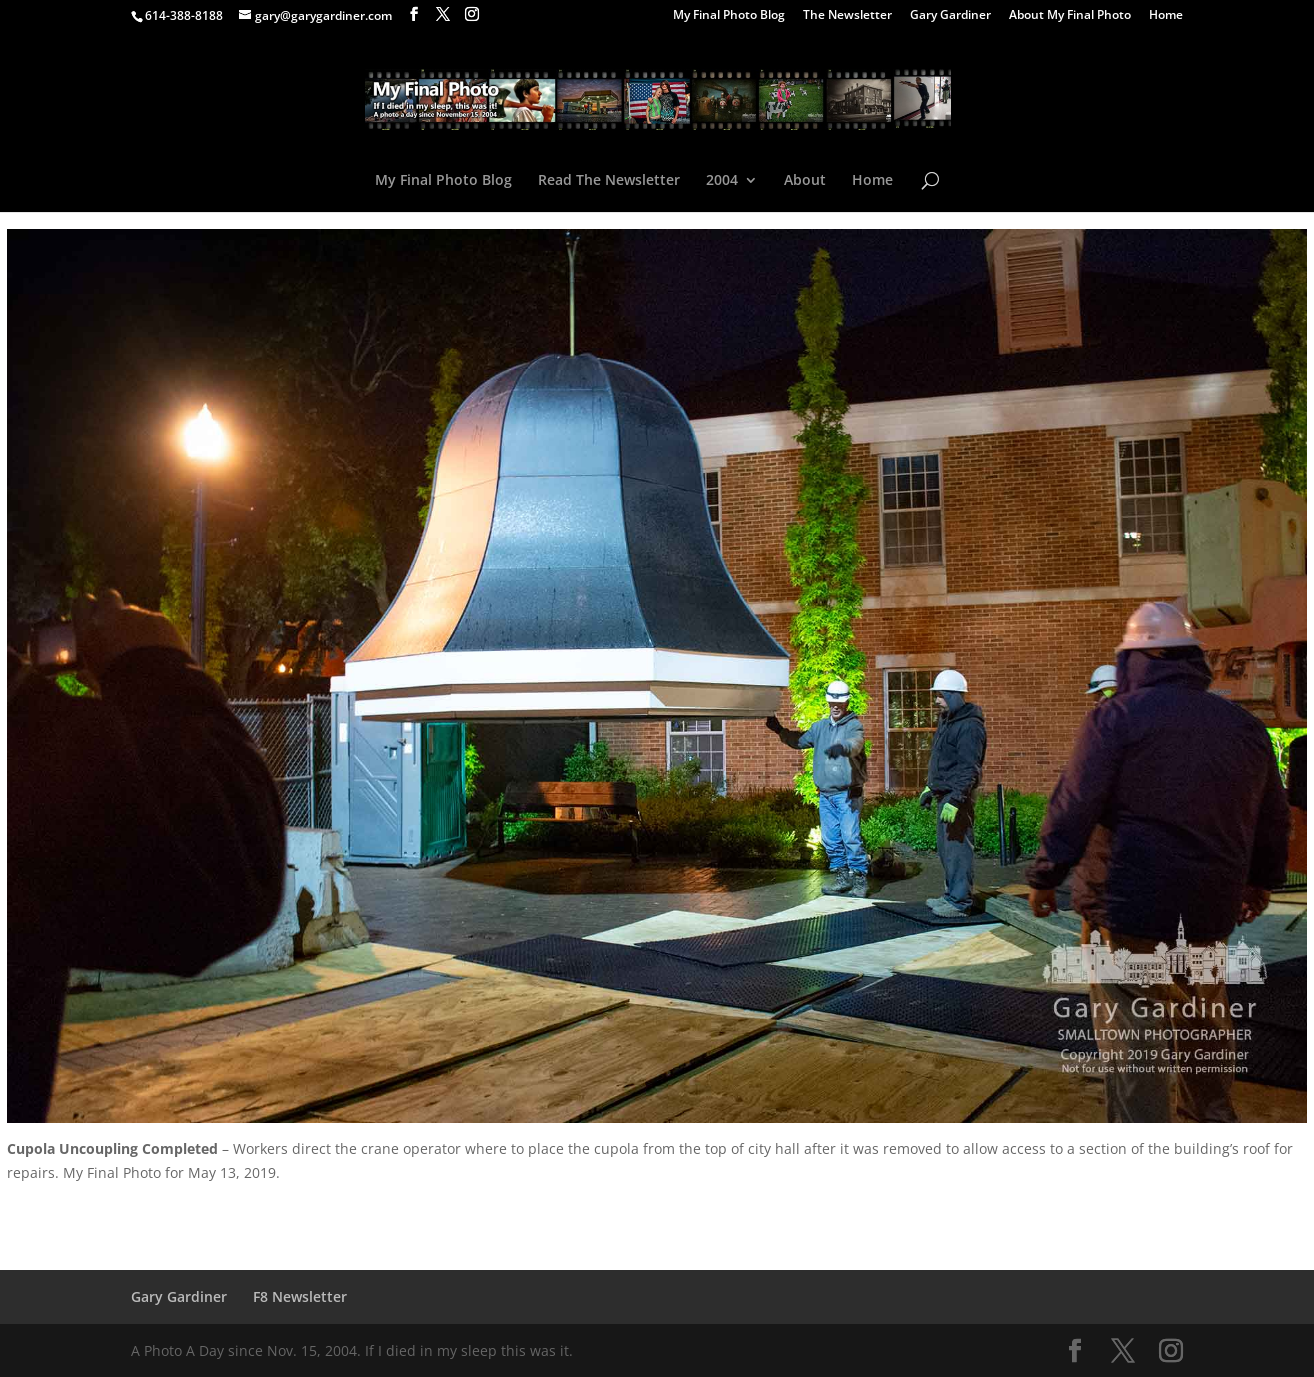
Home (1166, 16)
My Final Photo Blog (729, 16)
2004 (722, 181)
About (805, 181)
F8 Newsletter (300, 1296)
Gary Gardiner (950, 16)
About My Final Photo (1070, 16)
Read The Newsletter (609, 181)
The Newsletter (847, 16)
